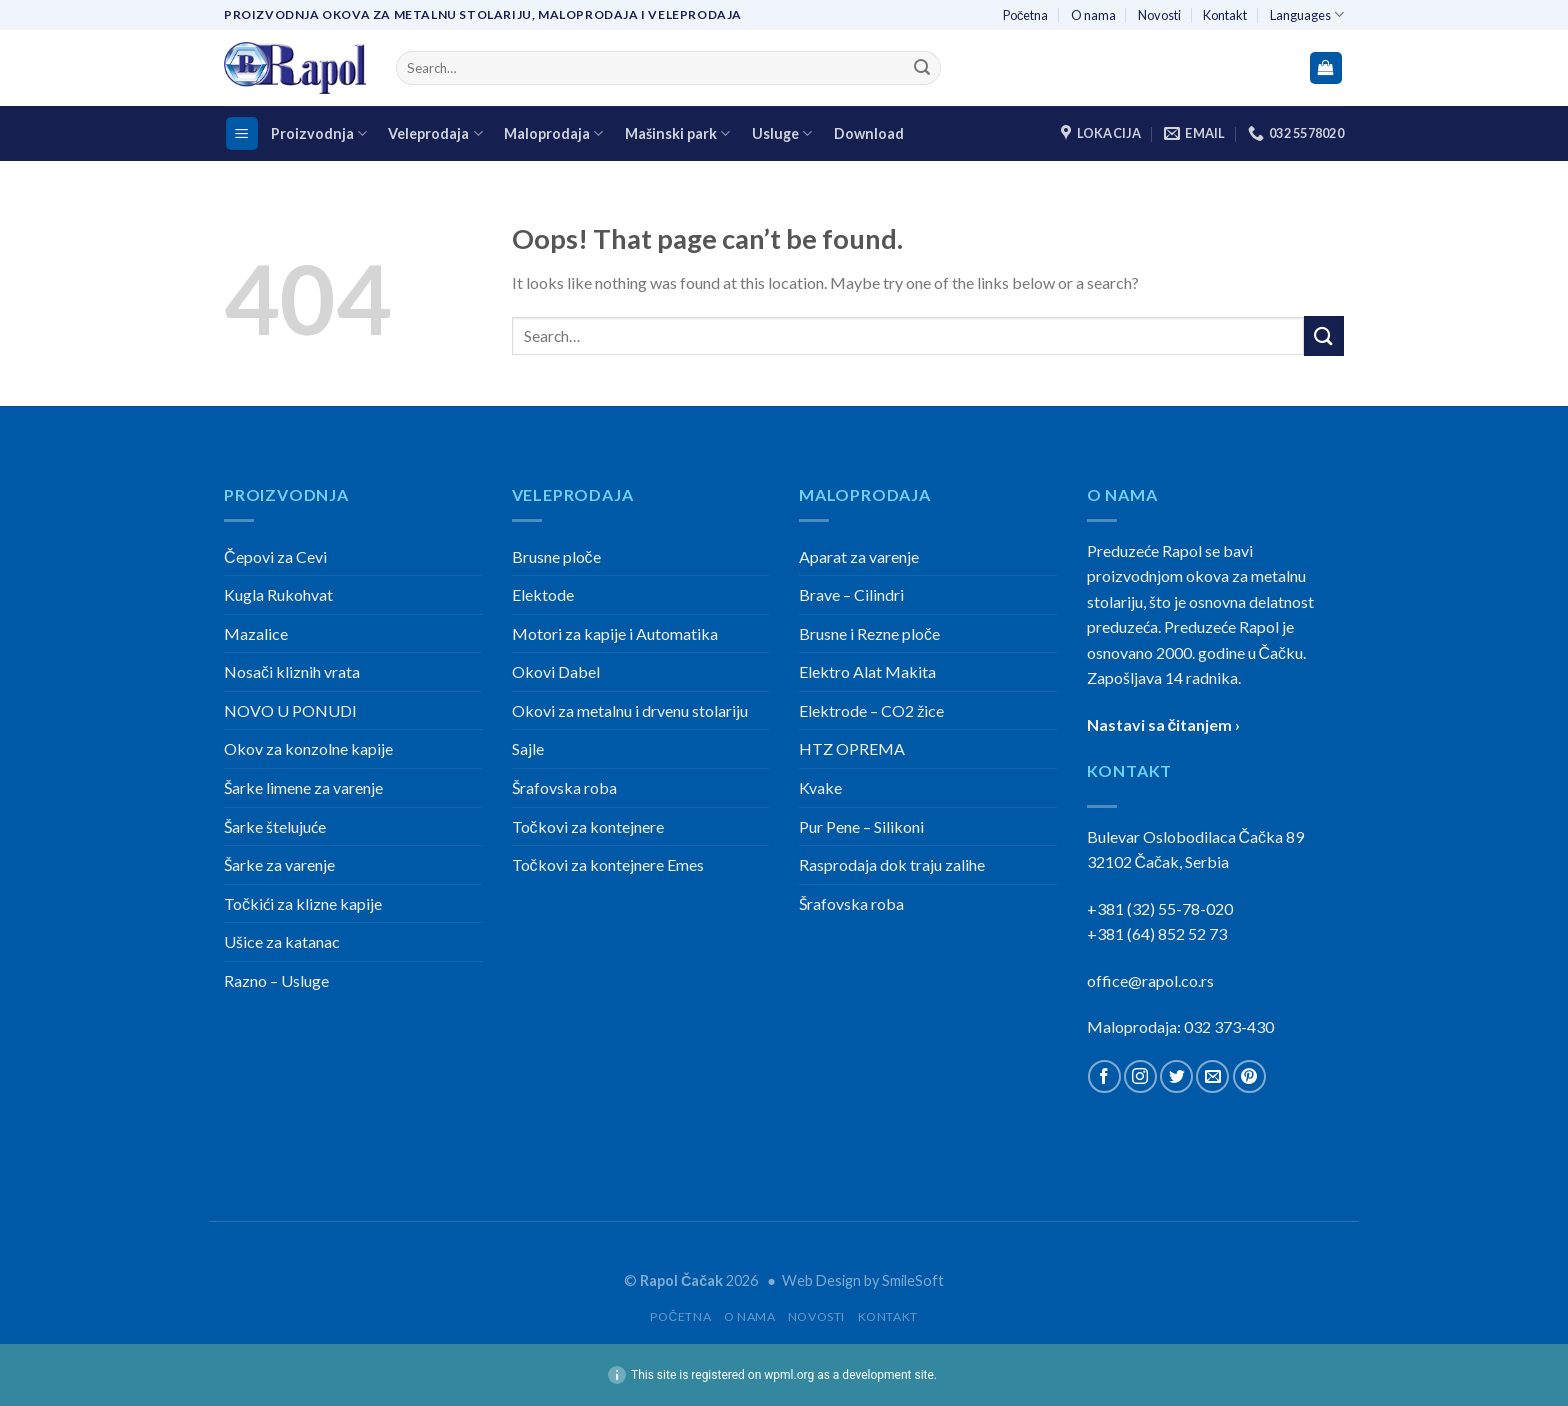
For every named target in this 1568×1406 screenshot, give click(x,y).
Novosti (1159, 15)
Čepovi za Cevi (275, 556)
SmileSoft (913, 1280)
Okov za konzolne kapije (308, 748)
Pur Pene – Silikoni (861, 826)
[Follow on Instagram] (1140, 1076)
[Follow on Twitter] (1176, 1076)
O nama (1093, 15)
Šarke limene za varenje (303, 787)
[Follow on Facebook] (1104, 1076)
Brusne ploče (556, 556)
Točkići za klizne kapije (303, 903)
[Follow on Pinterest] (1249, 1076)
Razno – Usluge (276, 980)
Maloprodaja (553, 133)
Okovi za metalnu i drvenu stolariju (630, 710)
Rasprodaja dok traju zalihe (892, 864)
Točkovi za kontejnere (588, 826)
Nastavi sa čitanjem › (1164, 724)
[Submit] (922, 68)
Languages (1307, 14)
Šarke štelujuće (275, 826)
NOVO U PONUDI (290, 710)
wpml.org (789, 1375)
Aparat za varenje (859, 556)
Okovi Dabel (556, 671)
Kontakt (1225, 15)
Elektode (543, 594)
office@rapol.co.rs (1150, 980)
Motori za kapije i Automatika (615, 633)
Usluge (782, 133)
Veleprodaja (435, 133)
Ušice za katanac (282, 941)
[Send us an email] (1212, 1076)
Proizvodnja (319, 133)
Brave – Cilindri (851, 594)
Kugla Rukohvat (278, 594)
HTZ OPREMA (852, 748)
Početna (1025, 15)
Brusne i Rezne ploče (869, 633)
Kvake (820, 787)
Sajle (528, 748)
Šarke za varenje (279, 864)
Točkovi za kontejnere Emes (608, 864)
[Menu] (242, 133)
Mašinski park (677, 133)
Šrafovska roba (564, 787)
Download (869, 133)
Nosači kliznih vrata (292, 671)
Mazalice (256, 633)
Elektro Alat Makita (867, 671)
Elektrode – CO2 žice (871, 710)
